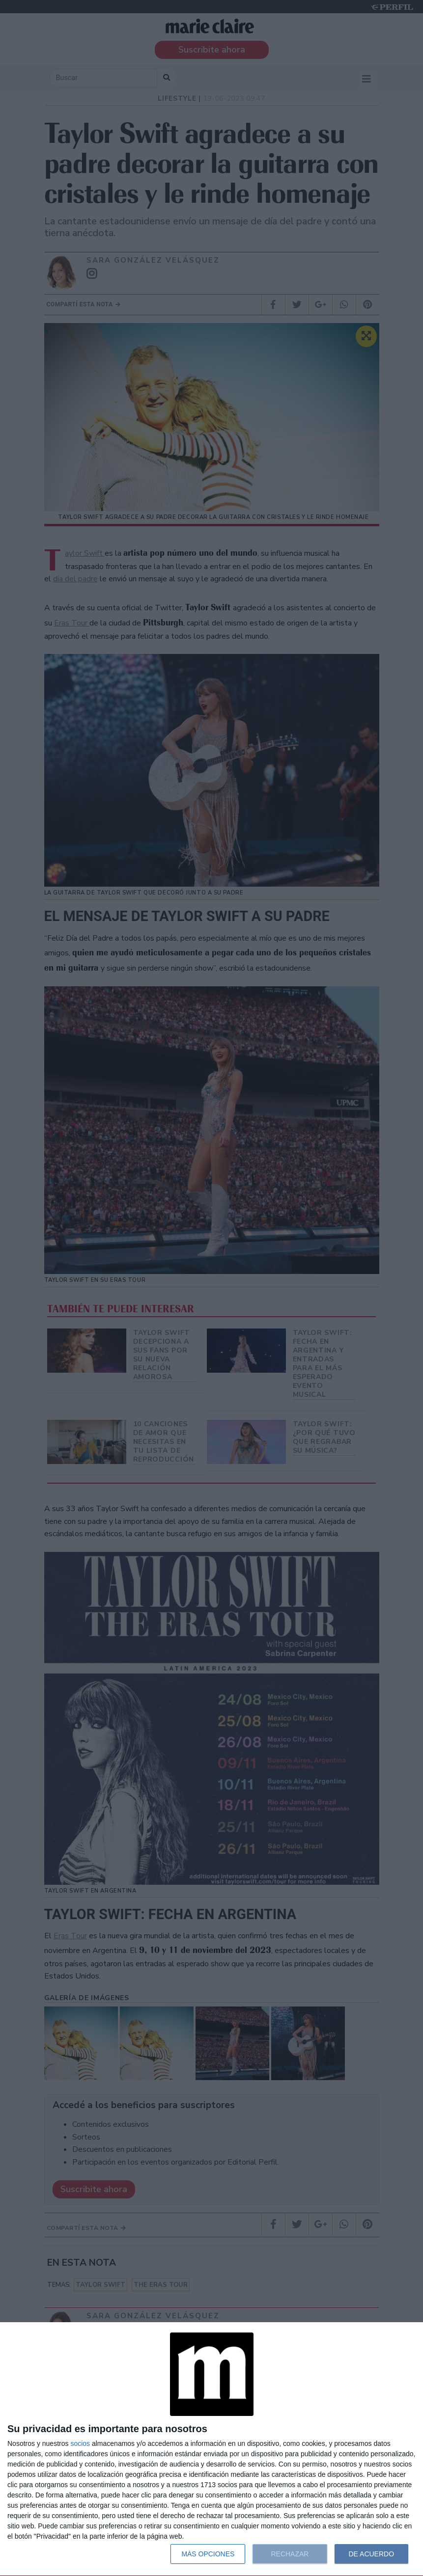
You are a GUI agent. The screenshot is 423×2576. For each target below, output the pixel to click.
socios (80, 2443)
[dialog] (211, 2449)
